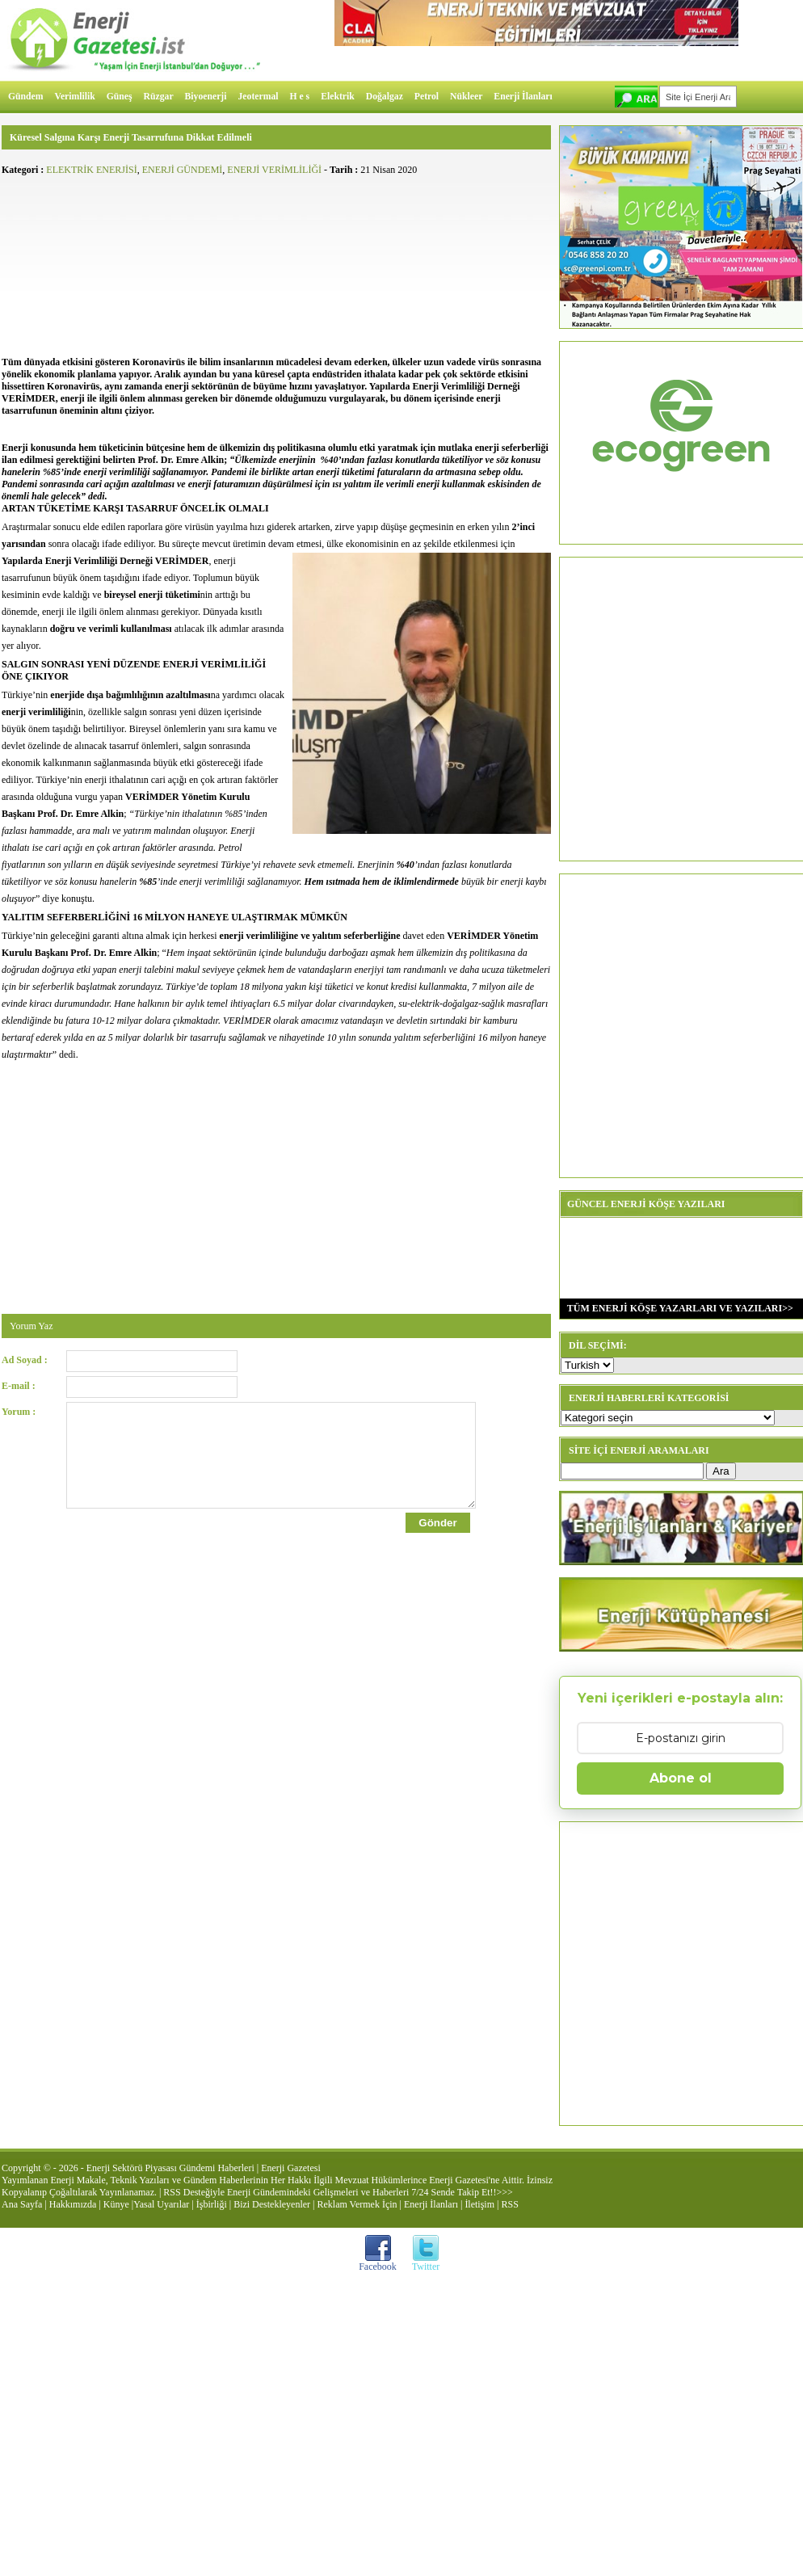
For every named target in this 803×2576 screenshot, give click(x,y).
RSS (509, 2204)
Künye (116, 2204)
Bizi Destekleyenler (271, 2204)
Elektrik (338, 96)
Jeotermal (258, 96)
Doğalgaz (384, 96)
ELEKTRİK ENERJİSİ (91, 169)
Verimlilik (75, 96)
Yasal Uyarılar (161, 2204)
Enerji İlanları (523, 96)
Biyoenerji (206, 96)
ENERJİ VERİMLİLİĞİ (274, 169)
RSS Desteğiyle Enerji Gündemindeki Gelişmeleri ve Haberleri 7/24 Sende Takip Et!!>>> (337, 2192)
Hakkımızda (73, 2204)
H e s (299, 96)
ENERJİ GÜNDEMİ (182, 169)
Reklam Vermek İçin (357, 2204)
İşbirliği (211, 2204)
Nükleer (466, 96)
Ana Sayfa (22, 2204)
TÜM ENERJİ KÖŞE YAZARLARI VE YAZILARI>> (676, 1308)
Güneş (119, 96)
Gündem (26, 96)
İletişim (479, 2204)
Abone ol (681, 1778)
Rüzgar (159, 96)
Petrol (426, 96)
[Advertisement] (276, 263)
